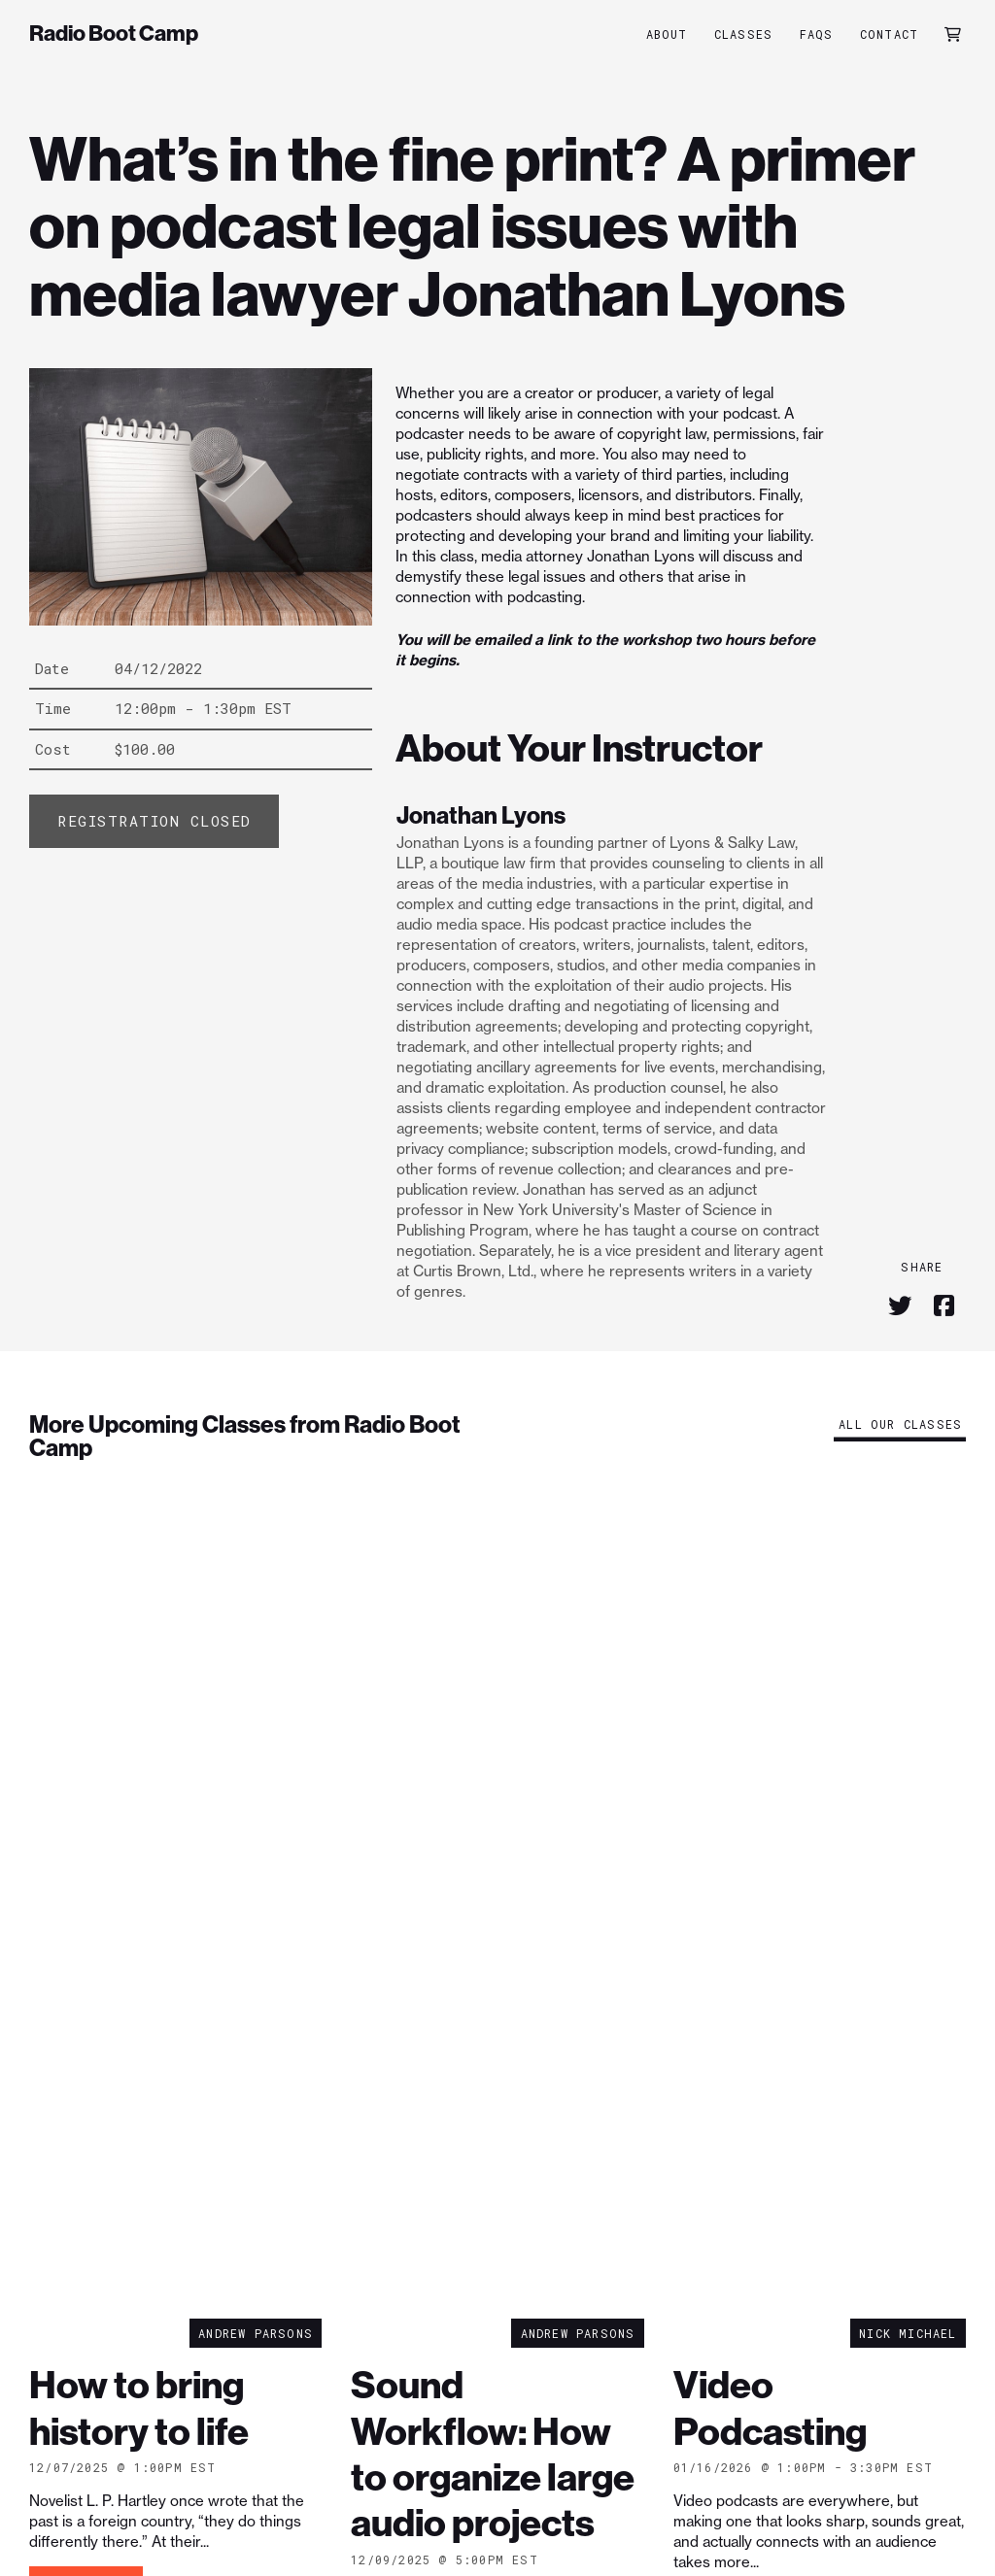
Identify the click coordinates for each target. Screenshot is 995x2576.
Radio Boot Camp (113, 33)
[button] (953, 34)
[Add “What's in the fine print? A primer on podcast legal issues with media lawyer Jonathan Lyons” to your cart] (154, 821)
